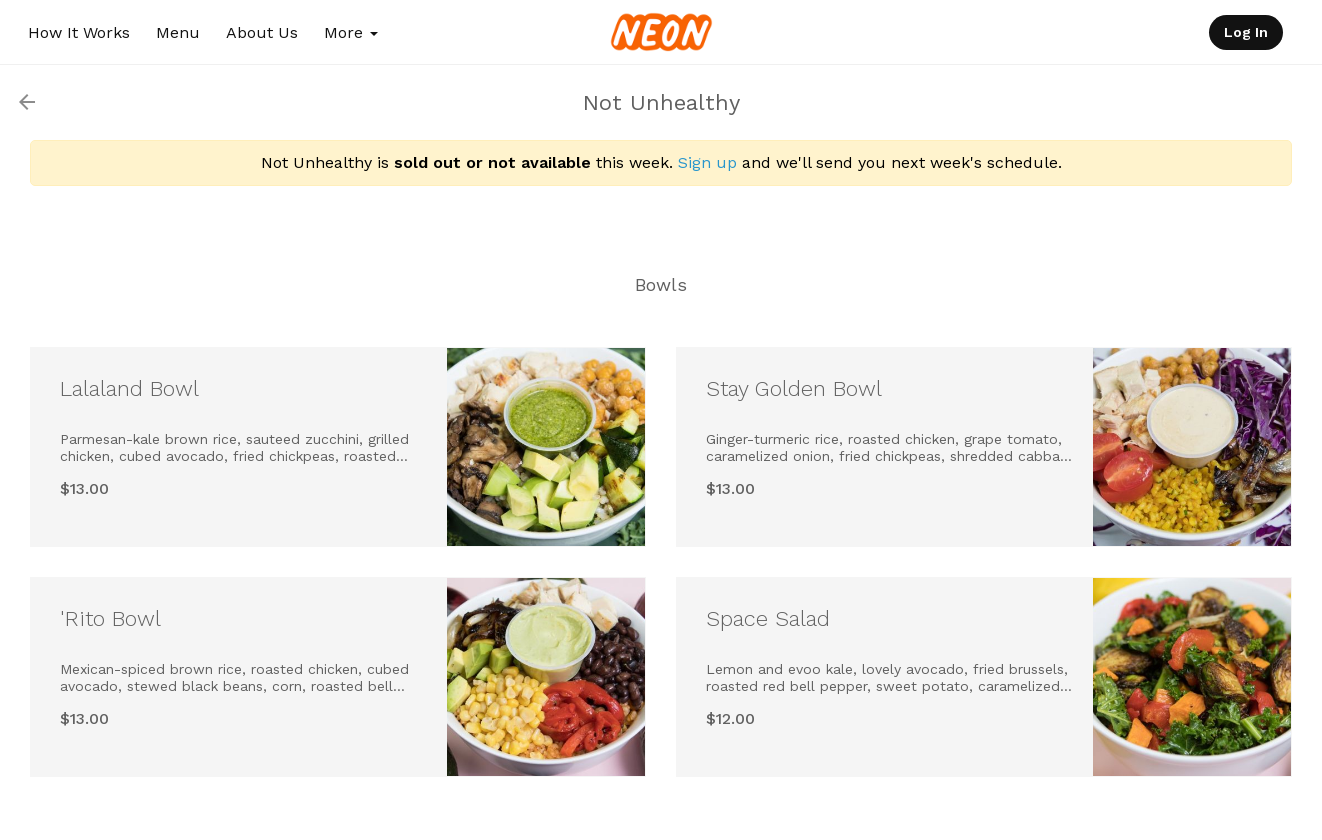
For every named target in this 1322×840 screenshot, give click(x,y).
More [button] (351, 32)
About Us (262, 32)
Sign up (707, 162)
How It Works (79, 32)
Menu (178, 32)
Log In (1246, 32)
